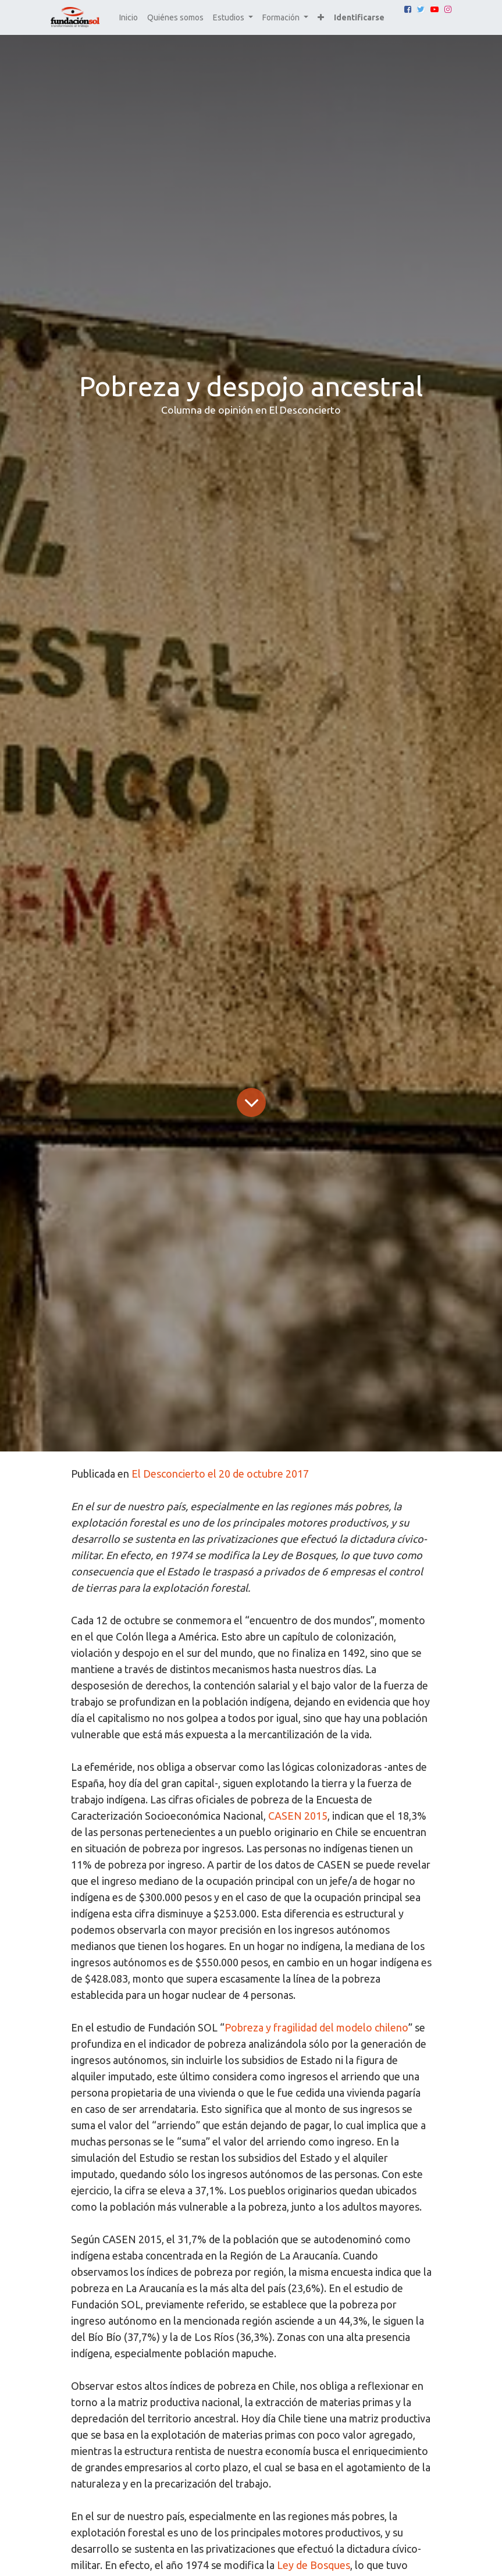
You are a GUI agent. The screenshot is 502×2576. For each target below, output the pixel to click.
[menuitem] (129, 18)
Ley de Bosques (313, 2565)
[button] (321, 18)
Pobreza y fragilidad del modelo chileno (316, 2027)
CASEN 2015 (297, 1815)
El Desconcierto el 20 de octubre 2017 (220, 1473)
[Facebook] (408, 9)
